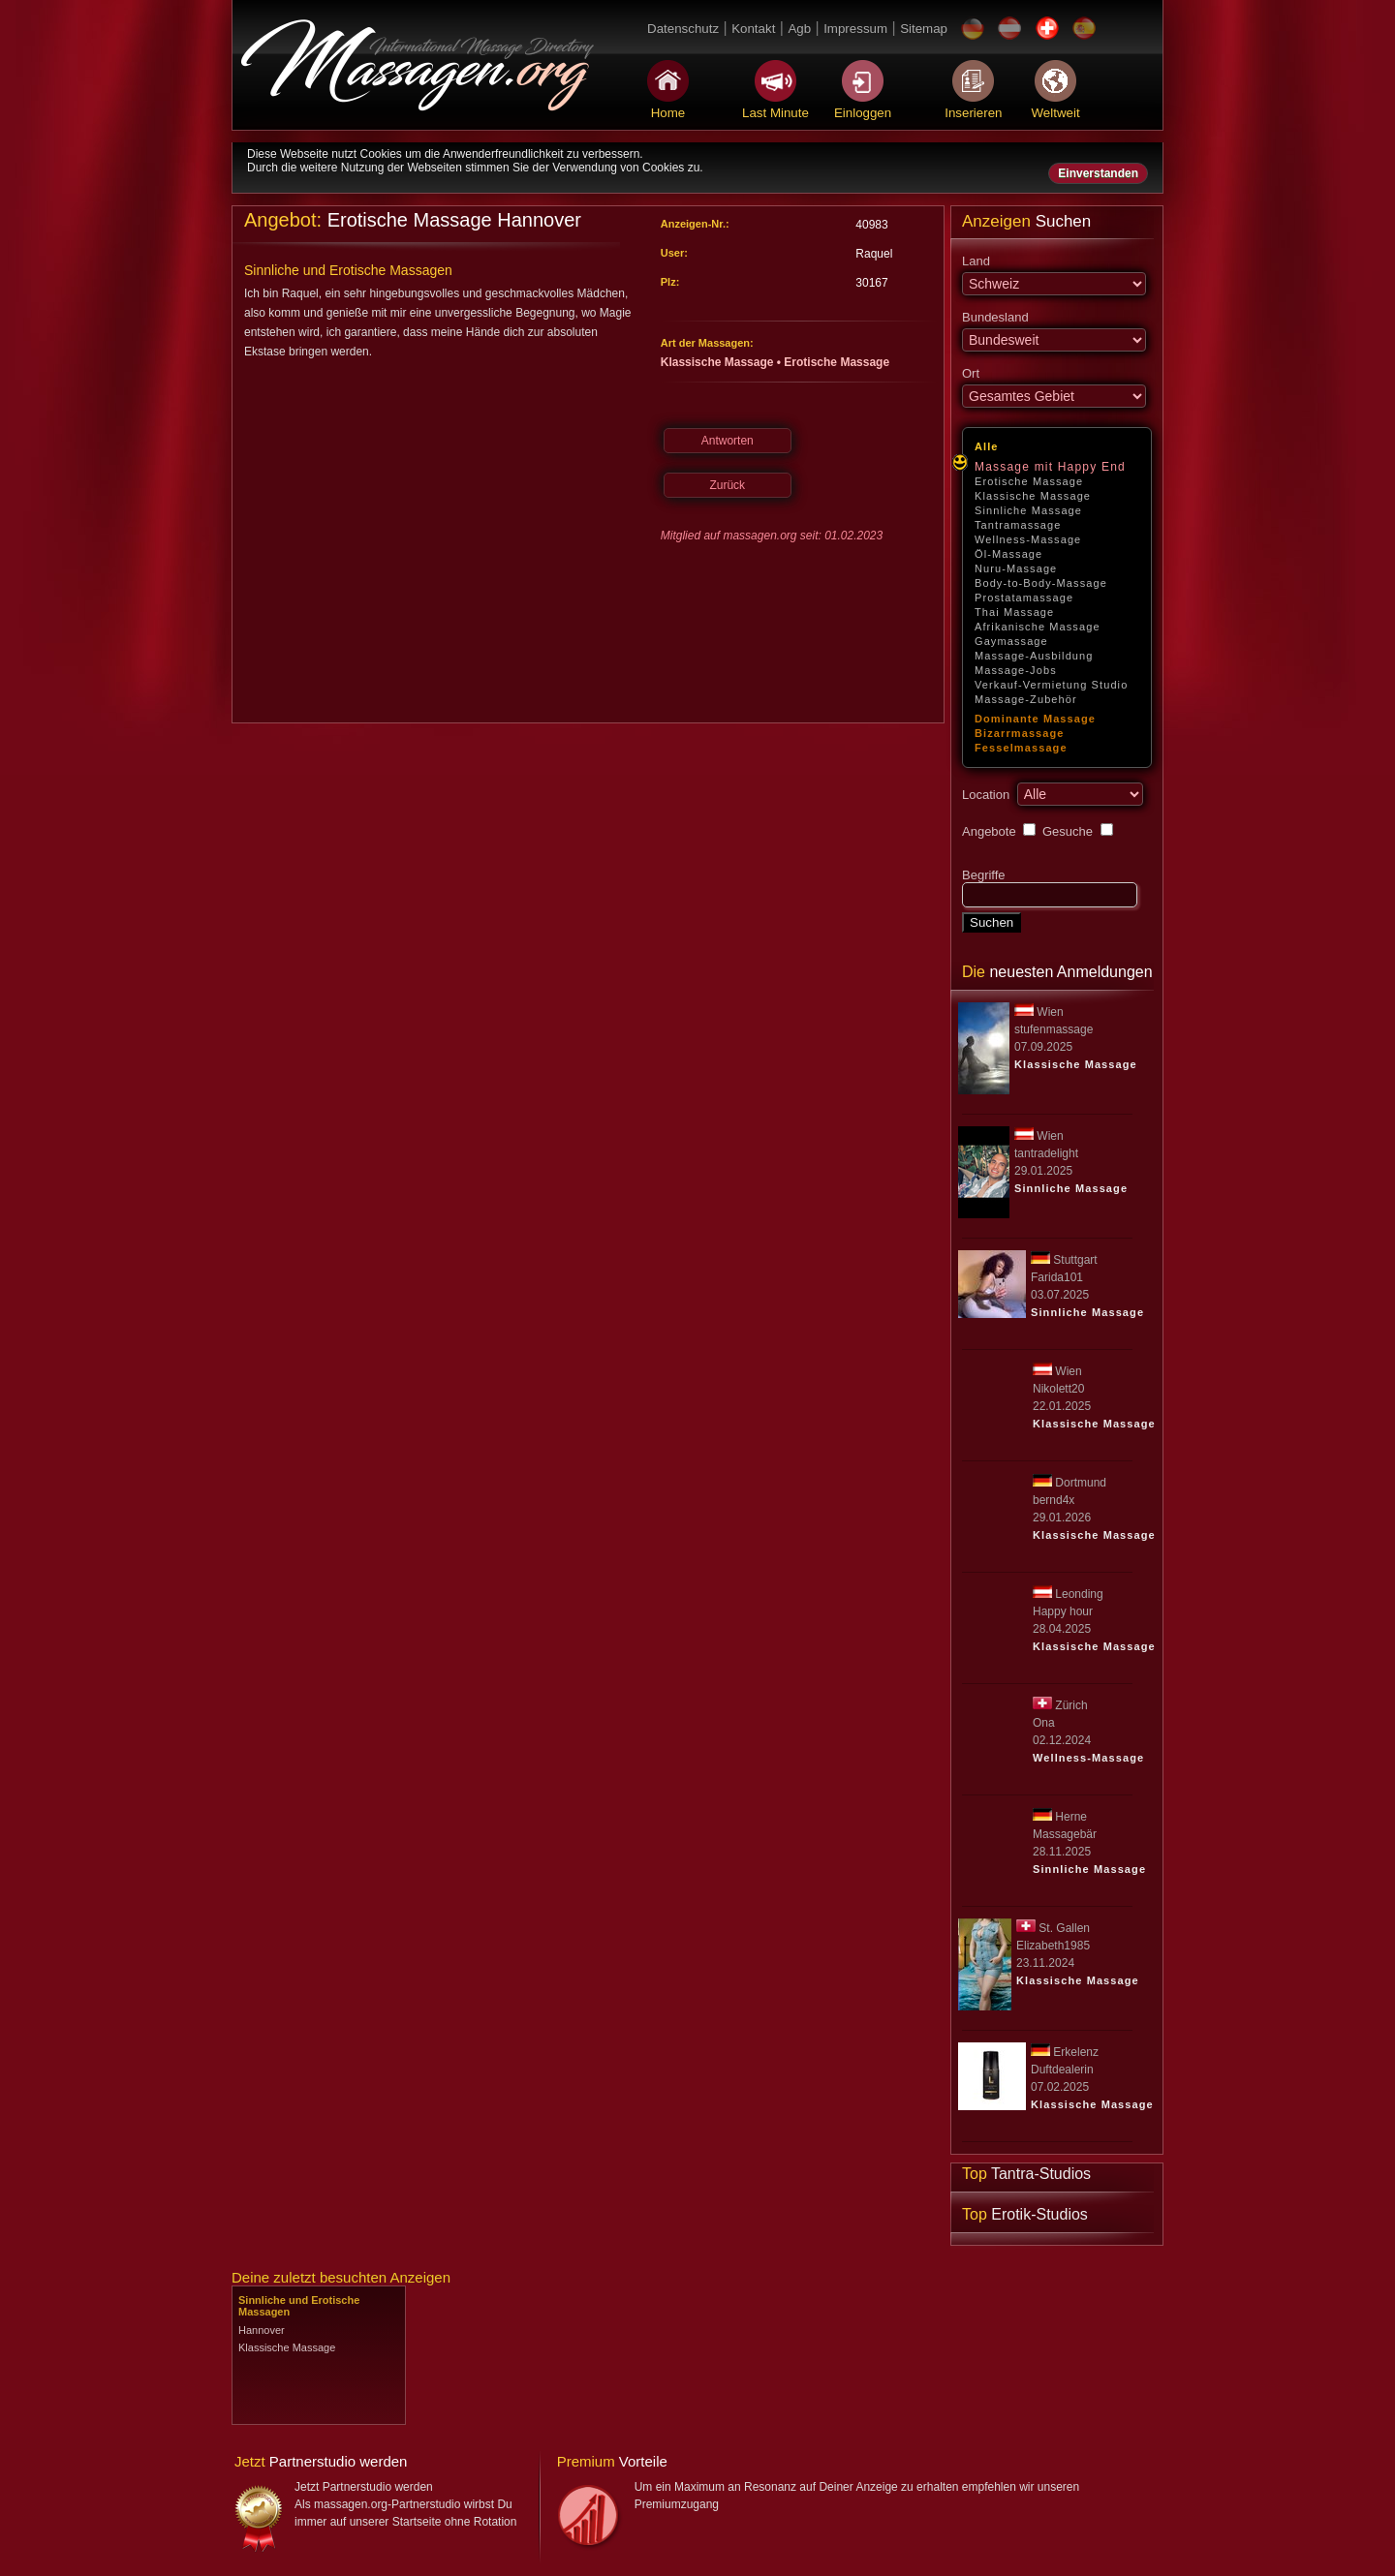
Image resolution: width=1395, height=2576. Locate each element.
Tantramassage (1018, 525)
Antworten (727, 440)
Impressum (855, 28)
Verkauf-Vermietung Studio (1051, 684)
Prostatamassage (1024, 597)
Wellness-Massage (1028, 539)
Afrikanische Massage (1037, 626)
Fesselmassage (1021, 747)
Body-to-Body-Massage (1041, 583)
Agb (799, 28)
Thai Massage (1014, 612)
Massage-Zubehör (1026, 699)
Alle (987, 446)
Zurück (727, 485)
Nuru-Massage (1016, 568)
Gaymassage (1011, 641)
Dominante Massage (1035, 718)
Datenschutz (683, 28)
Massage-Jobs (1016, 670)
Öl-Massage (1008, 554)
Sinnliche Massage (1028, 510)
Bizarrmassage (1020, 733)
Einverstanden (1098, 173)
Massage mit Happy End (1050, 467)
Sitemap (923, 28)
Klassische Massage (1033, 496)
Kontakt (753, 28)
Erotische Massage (1029, 481)
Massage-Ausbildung (1034, 655)
